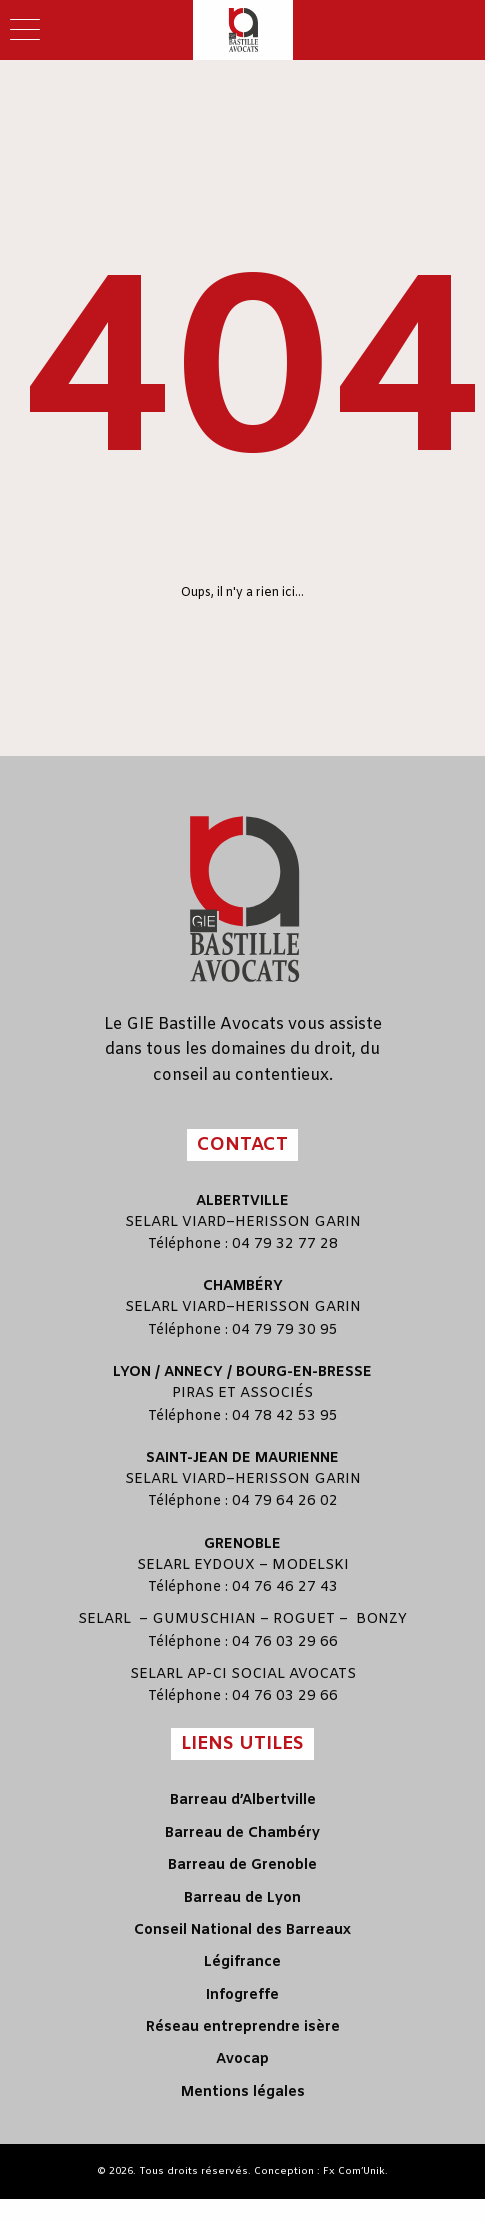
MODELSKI (310, 1565)
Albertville (242, 1201)
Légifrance (242, 1962)
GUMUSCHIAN (204, 1619)
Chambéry (243, 1286)
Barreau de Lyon (242, 1898)
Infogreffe (242, 1995)
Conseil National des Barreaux (242, 1930)
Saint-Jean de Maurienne (242, 1458)
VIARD (204, 1222)
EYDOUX (224, 1565)
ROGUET (304, 1619)
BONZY (381, 1619)
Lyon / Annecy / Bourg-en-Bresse (242, 1372)
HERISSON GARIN (298, 1222)
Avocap (242, 2059)
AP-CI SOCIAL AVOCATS (271, 1674)
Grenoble (242, 1544)
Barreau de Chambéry (242, 1833)
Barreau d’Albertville (243, 1800)
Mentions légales (243, 2092)
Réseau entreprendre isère (243, 2027)
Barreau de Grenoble (242, 1865)
